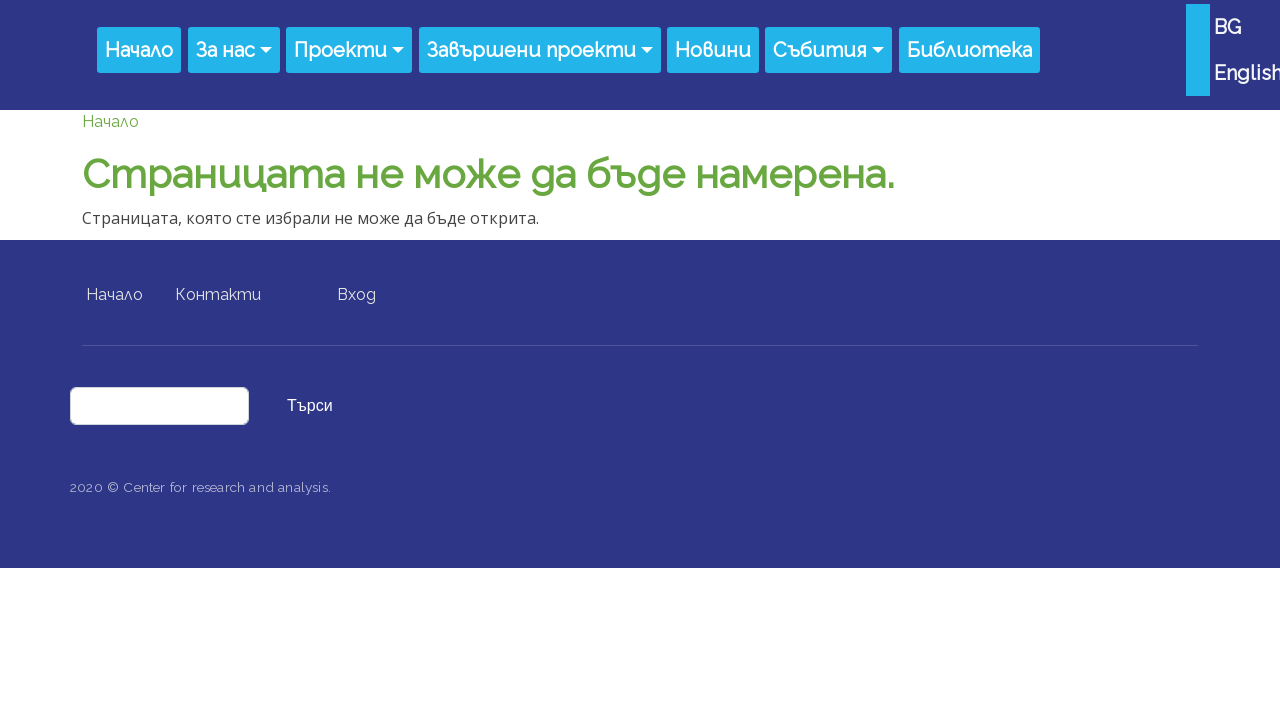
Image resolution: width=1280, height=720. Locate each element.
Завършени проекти (531, 50)
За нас (225, 50)
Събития (820, 50)
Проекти (340, 50)
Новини (713, 50)
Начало (139, 50)
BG (1227, 27)
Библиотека (969, 50)
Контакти (218, 294)
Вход (356, 294)
